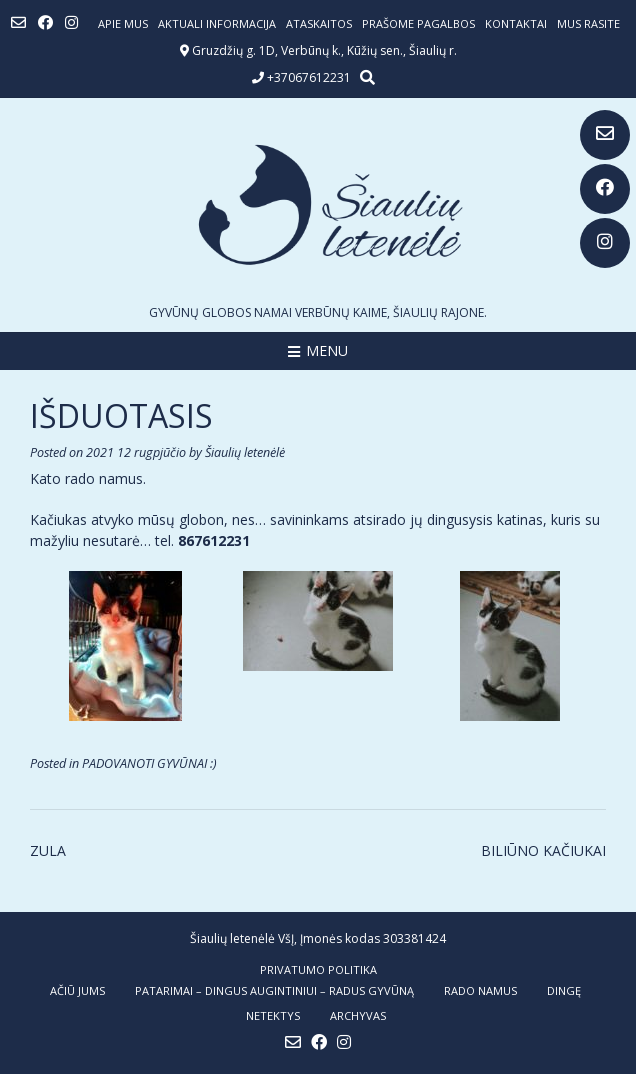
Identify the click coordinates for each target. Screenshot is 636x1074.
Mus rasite (588, 23)
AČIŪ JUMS (77, 990)
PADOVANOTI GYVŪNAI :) (149, 763)
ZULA (48, 850)
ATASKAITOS (319, 23)
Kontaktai (516, 23)
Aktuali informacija (217, 23)
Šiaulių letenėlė (245, 452)
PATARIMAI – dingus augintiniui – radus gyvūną (274, 990)
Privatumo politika (318, 969)
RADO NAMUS (480, 990)
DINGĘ (564, 990)
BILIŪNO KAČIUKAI (543, 850)
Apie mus (123, 23)
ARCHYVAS (358, 1015)
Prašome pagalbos (418, 23)
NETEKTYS (273, 1015)
